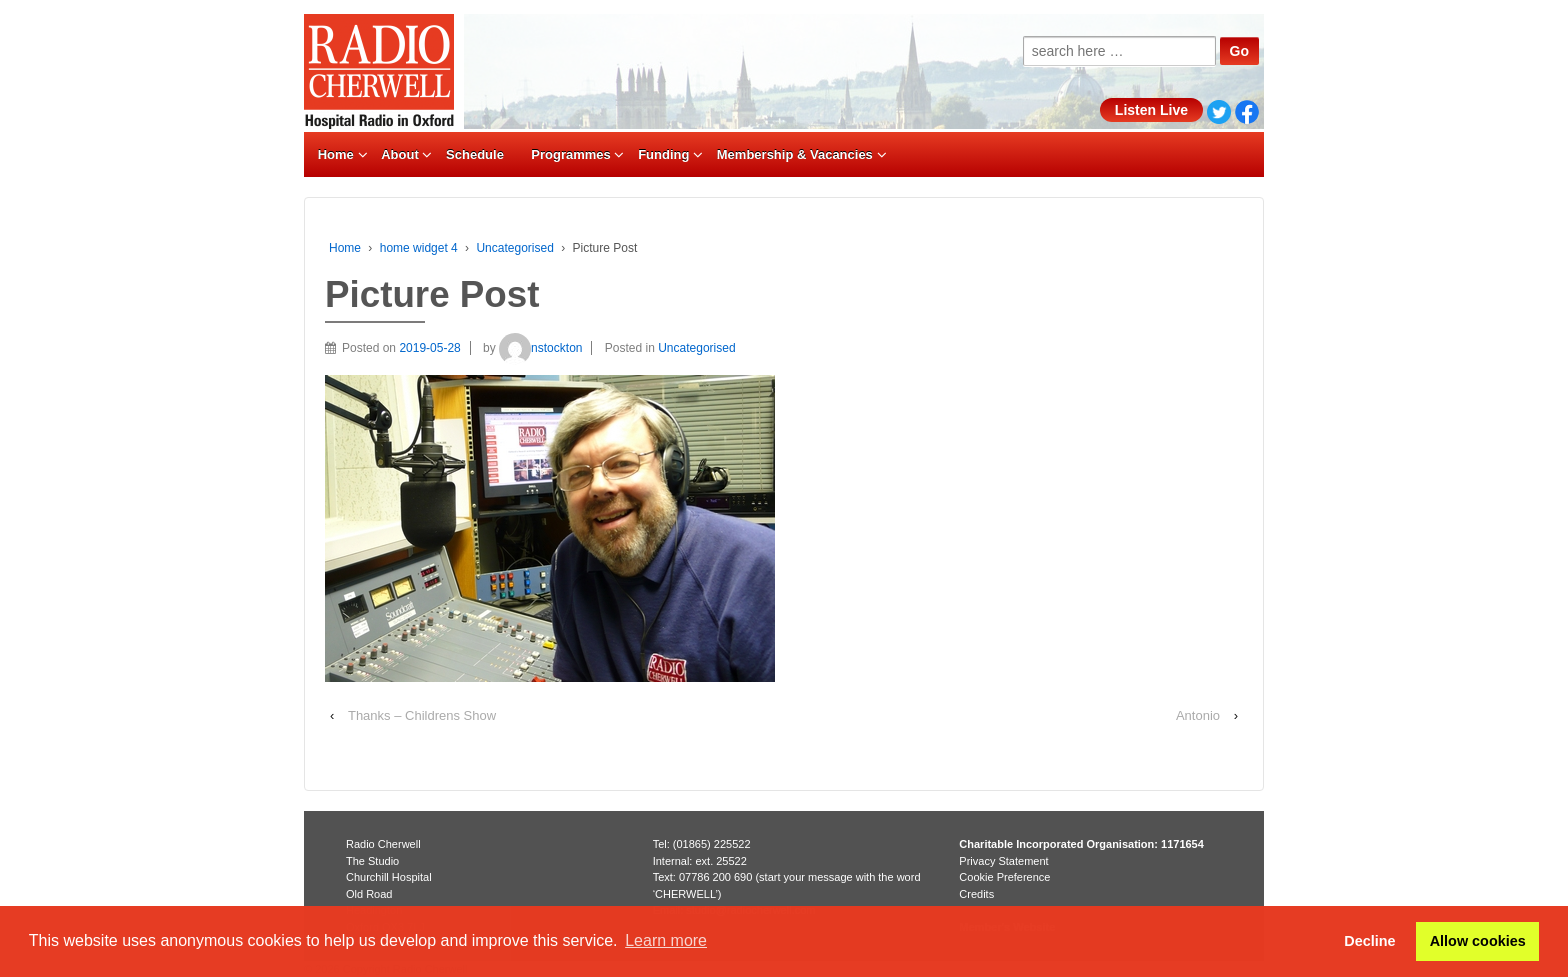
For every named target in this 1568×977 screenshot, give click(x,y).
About (400, 154)
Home (336, 154)
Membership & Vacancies (795, 154)
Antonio (1198, 715)
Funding (663, 154)
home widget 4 (419, 248)
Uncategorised (514, 248)
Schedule (475, 154)
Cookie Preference (1004, 877)
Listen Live (1151, 110)
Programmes (570, 154)
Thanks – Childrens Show (422, 715)
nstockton (540, 348)
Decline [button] (1369, 941)
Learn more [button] (666, 940)
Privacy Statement (1003, 861)
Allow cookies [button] (1478, 941)
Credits (976, 894)
